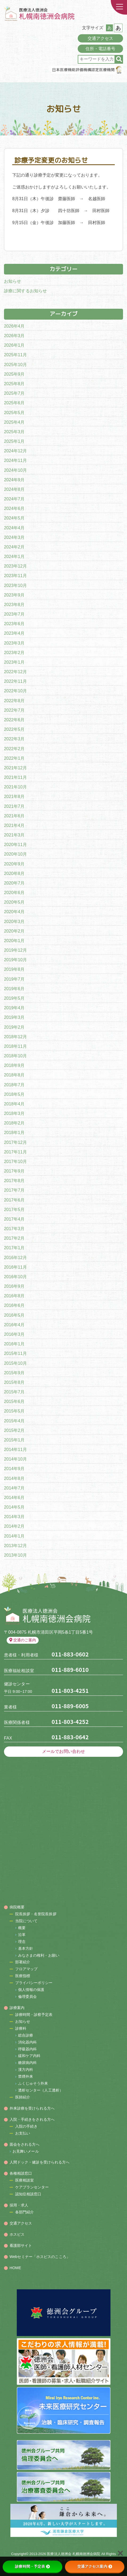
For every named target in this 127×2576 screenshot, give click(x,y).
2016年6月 (14, 1305)
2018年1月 (14, 1132)
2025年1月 (14, 441)
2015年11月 (15, 1353)
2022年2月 (14, 748)
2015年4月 (14, 1421)
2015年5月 (14, 1411)
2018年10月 (15, 1056)
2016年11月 (15, 1267)
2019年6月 (14, 988)
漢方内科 (25, 2069)
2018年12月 (15, 1036)
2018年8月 (14, 1075)
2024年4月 (14, 528)
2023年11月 (15, 575)
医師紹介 (22, 2097)
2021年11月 (15, 777)
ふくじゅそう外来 (33, 2083)
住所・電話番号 (100, 48)
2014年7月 (14, 1488)
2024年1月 (14, 556)
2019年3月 (14, 1017)
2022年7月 (14, 710)
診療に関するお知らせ (25, 291)
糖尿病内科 (27, 2062)
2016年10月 (15, 1276)
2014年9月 (14, 1468)
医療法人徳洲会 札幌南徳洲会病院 (73, 2554)
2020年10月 (15, 854)
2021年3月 (14, 835)
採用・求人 (19, 2205)
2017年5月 (14, 1209)
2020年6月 (14, 892)
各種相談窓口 (21, 2173)
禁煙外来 (25, 2076)
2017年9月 (14, 1171)
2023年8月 (14, 604)
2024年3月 (14, 537)
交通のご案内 (22, 1640)
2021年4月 (14, 825)
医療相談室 (24, 2180)
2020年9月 (14, 864)
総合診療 (25, 2035)
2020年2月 (14, 931)
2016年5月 (14, 1315)
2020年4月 (14, 911)
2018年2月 (14, 1123)
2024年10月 (15, 470)
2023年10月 (15, 585)
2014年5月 (14, 1507)
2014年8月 (14, 1478)
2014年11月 (15, 1449)
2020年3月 (14, 921)
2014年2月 (14, 1526)
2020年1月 (14, 940)
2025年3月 (14, 432)
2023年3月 (14, 643)
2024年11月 (15, 460)
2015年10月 (15, 1363)
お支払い (22, 2133)
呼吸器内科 (27, 2049)
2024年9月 (14, 480)
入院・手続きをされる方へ (32, 2119)
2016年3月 (14, 1334)
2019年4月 (14, 1008)
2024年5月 (14, 518)
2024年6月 (14, 508)
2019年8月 (14, 969)
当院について (26, 1921)
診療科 (20, 2028)
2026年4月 (14, 326)
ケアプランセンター (32, 2187)
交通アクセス (100, 38)
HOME (15, 2268)
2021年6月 (14, 816)
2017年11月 (15, 1152)
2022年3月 (14, 739)
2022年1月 (14, 758)
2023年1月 (14, 662)
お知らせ (12, 281)
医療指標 (22, 1976)
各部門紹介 (24, 2212)
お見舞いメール (26, 2151)
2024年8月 (14, 489)
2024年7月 (14, 499)
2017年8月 (14, 1180)
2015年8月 (14, 1382)
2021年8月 (14, 796)
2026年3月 (14, 335)
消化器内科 (27, 2042)
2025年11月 (15, 355)
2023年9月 (14, 595)
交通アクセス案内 (94, 2566)
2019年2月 (14, 1027)
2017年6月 (14, 1200)
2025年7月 (14, 393)
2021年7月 (14, 806)
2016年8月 (14, 1296)
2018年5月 (14, 1094)
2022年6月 (14, 720)
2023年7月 (14, 614)
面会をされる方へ (25, 2144)
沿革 (22, 1935)
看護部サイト (21, 2245)
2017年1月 (14, 1248)
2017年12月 (15, 1142)
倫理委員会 (27, 1996)
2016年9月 (14, 1286)
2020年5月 (14, 902)
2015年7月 (14, 1392)
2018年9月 (14, 1065)
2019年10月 (15, 960)
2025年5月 (14, 412)
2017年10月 (15, 1161)
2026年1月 (14, 345)
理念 (22, 1941)
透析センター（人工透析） (40, 2090)
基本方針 (25, 1948)
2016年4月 (14, 1325)
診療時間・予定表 (32, 2566)
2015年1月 (14, 1440)
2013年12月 (15, 1545)
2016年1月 (14, 1344)
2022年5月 (14, 729)
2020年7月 (14, 883)
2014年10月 (15, 1459)
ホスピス (17, 2234)
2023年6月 (14, 623)
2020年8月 (14, 873)
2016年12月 (15, 1257)
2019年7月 (14, 979)
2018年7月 (14, 1085)
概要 (22, 1928)
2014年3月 (14, 1516)
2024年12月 (15, 451)
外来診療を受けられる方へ (32, 2108)
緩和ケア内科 (29, 2056)
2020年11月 (15, 844)
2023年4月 (14, 633)
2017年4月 (14, 1219)
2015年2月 (14, 1430)
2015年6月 (14, 1401)
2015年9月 (14, 1373)
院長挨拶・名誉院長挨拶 (35, 1914)
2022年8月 (14, 700)
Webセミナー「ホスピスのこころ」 (40, 2257)
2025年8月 (14, 383)
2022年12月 (15, 671)
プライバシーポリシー (34, 1983)
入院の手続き (26, 2126)
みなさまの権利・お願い (38, 1955)
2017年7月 (14, 1190)
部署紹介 (22, 1962)
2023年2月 (14, 652)
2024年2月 (14, 547)
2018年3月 (14, 1113)
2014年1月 (14, 1536)
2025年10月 (15, 364)
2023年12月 (15, 566)
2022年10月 (15, 691)
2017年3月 (14, 1228)
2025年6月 (14, 403)
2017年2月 (14, 1238)
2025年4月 (14, 422)
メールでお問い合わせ (63, 1751)
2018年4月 (14, 1104)
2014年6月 (14, 1497)
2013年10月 (15, 1555)
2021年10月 (15, 787)
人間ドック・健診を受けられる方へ (40, 2162)
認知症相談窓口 (28, 2194)
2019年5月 (14, 998)
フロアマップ (26, 1969)
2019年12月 (15, 950)
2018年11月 (15, 1046)
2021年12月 (15, 768)
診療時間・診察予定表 (34, 2014)
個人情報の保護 (31, 1989)
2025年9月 (14, 374)
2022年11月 (15, 681)
